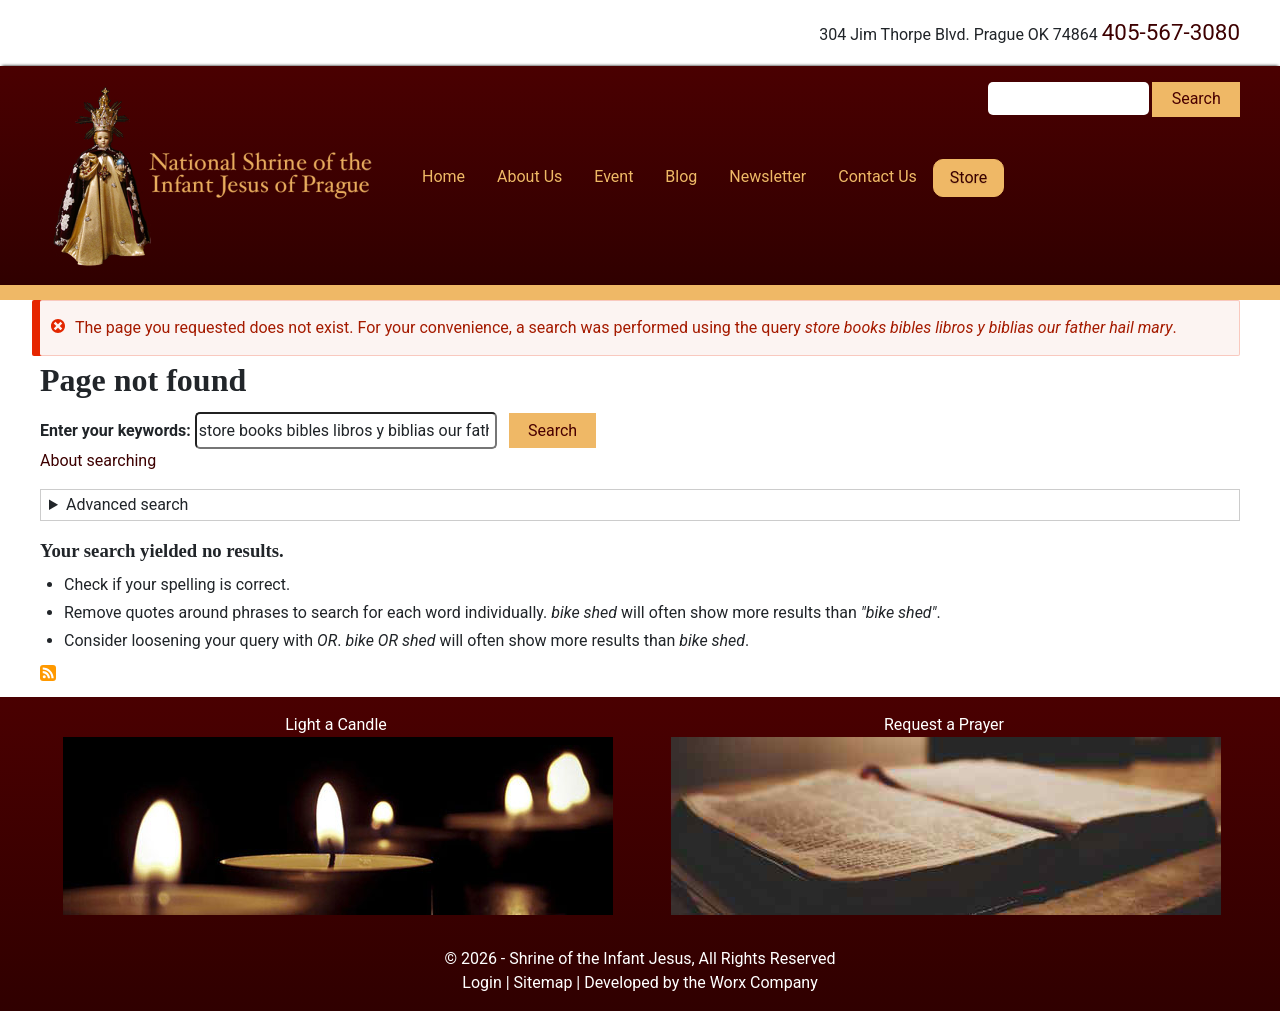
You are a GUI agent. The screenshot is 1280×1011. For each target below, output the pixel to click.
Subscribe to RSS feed (48, 673)
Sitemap (543, 982)
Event (613, 176)
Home (443, 176)
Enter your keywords (113, 430)
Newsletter (767, 176)
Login (481, 982)
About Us (529, 176)
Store (968, 177)
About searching (98, 460)
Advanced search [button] (127, 504)
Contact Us (877, 176)
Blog (681, 176)
